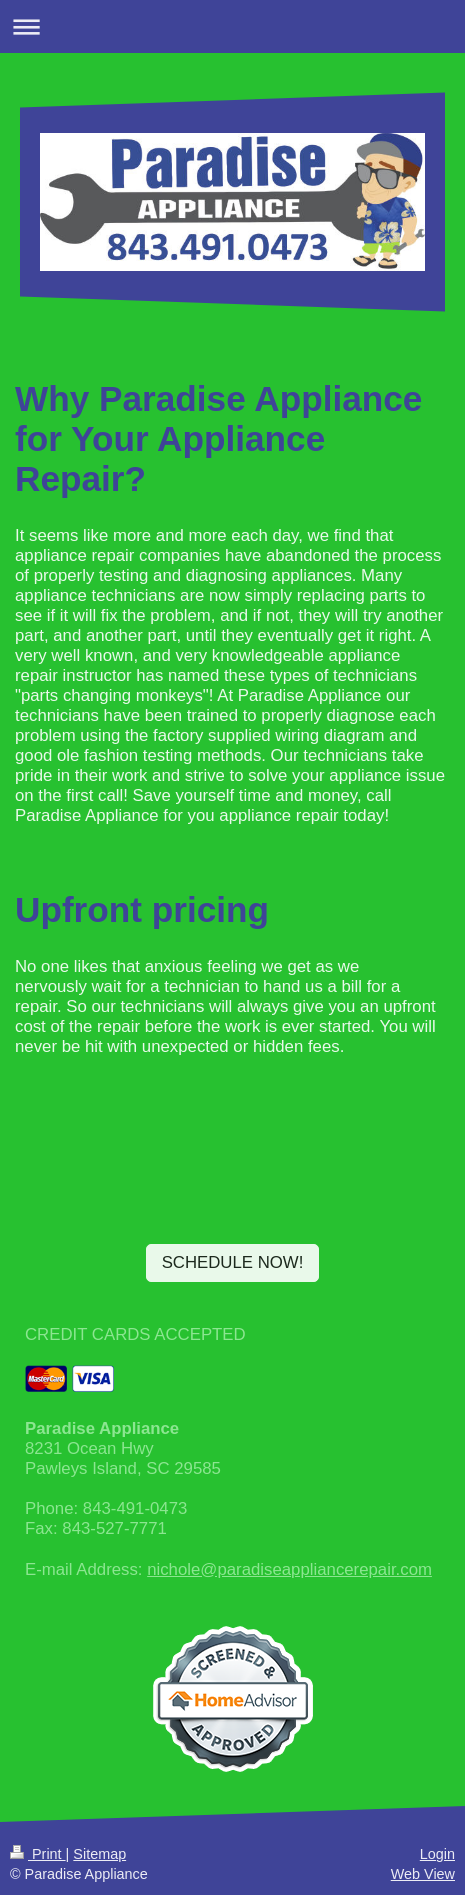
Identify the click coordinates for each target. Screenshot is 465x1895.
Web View (423, 1874)
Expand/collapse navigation (232, 26)
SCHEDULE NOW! (233, 1262)
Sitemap (99, 1854)
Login (437, 1854)
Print (38, 1854)
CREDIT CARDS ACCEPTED (135, 1334)
